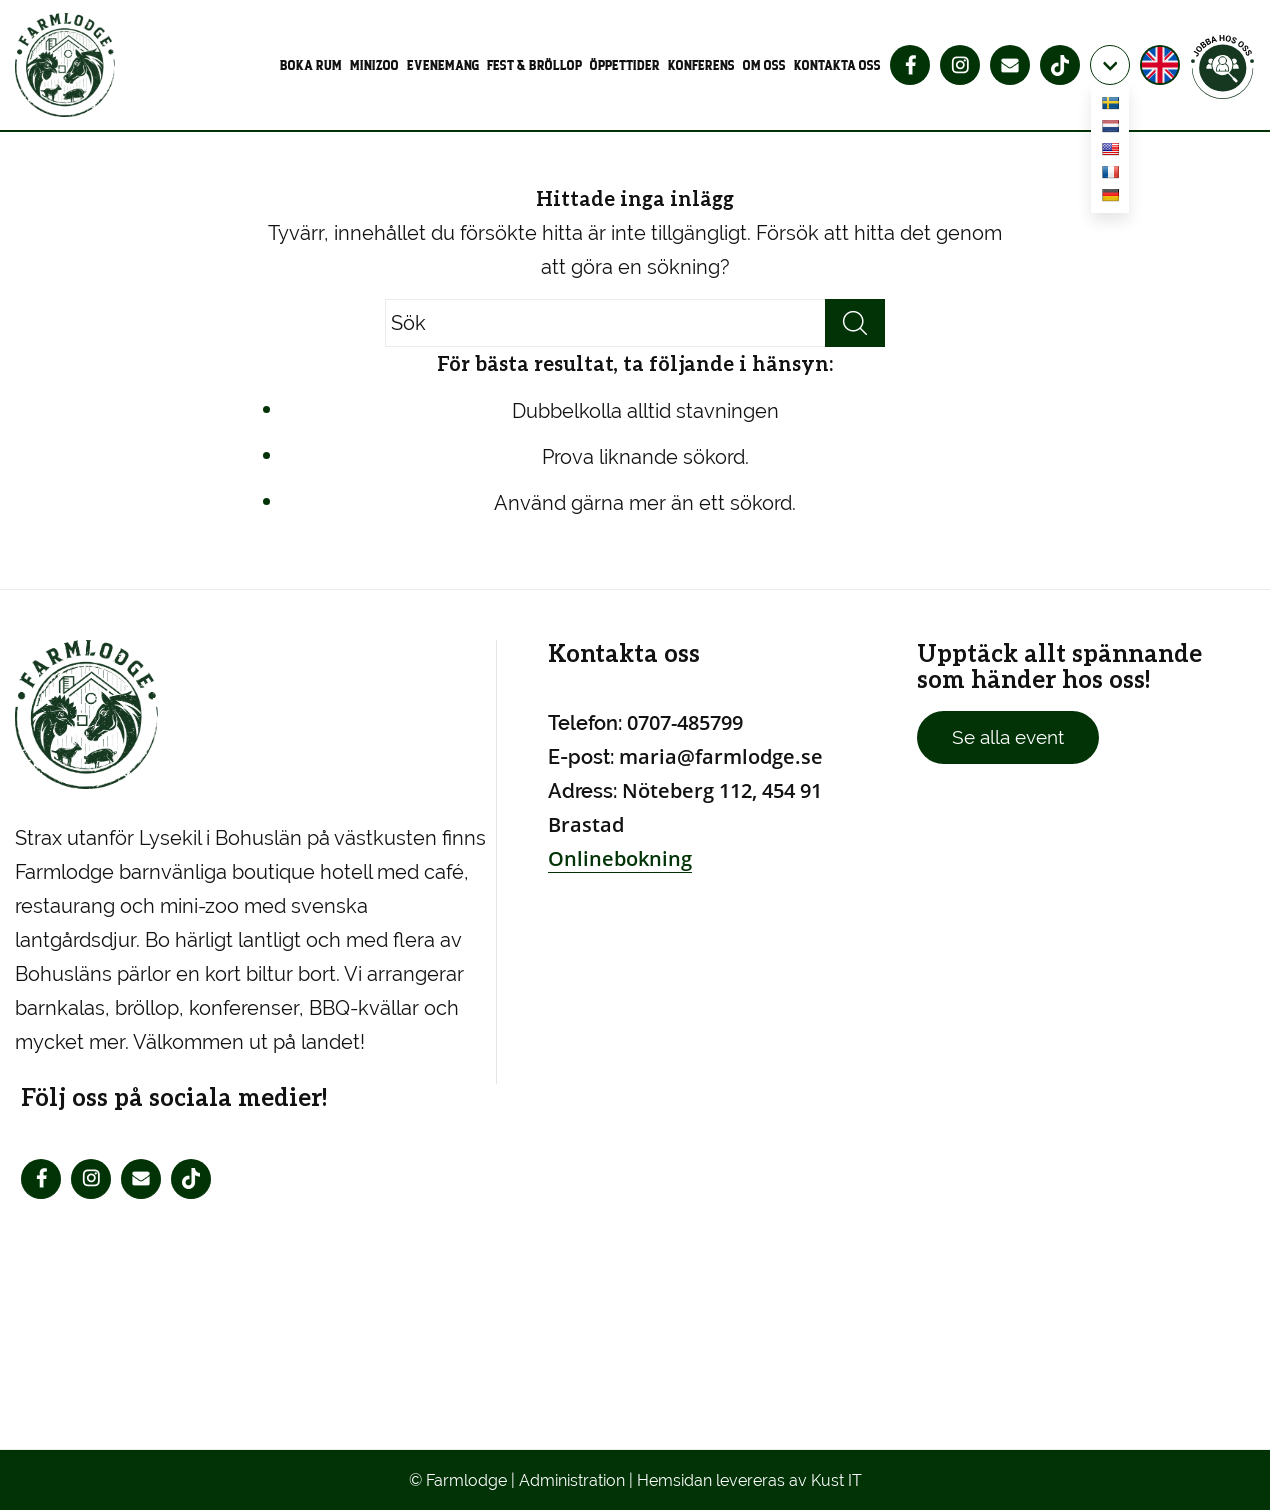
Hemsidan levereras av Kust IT (749, 1480)
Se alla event (1008, 737)
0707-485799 (685, 722)
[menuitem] (313, 65)
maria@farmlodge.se (721, 756)
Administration (572, 1480)
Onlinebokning (620, 858)
